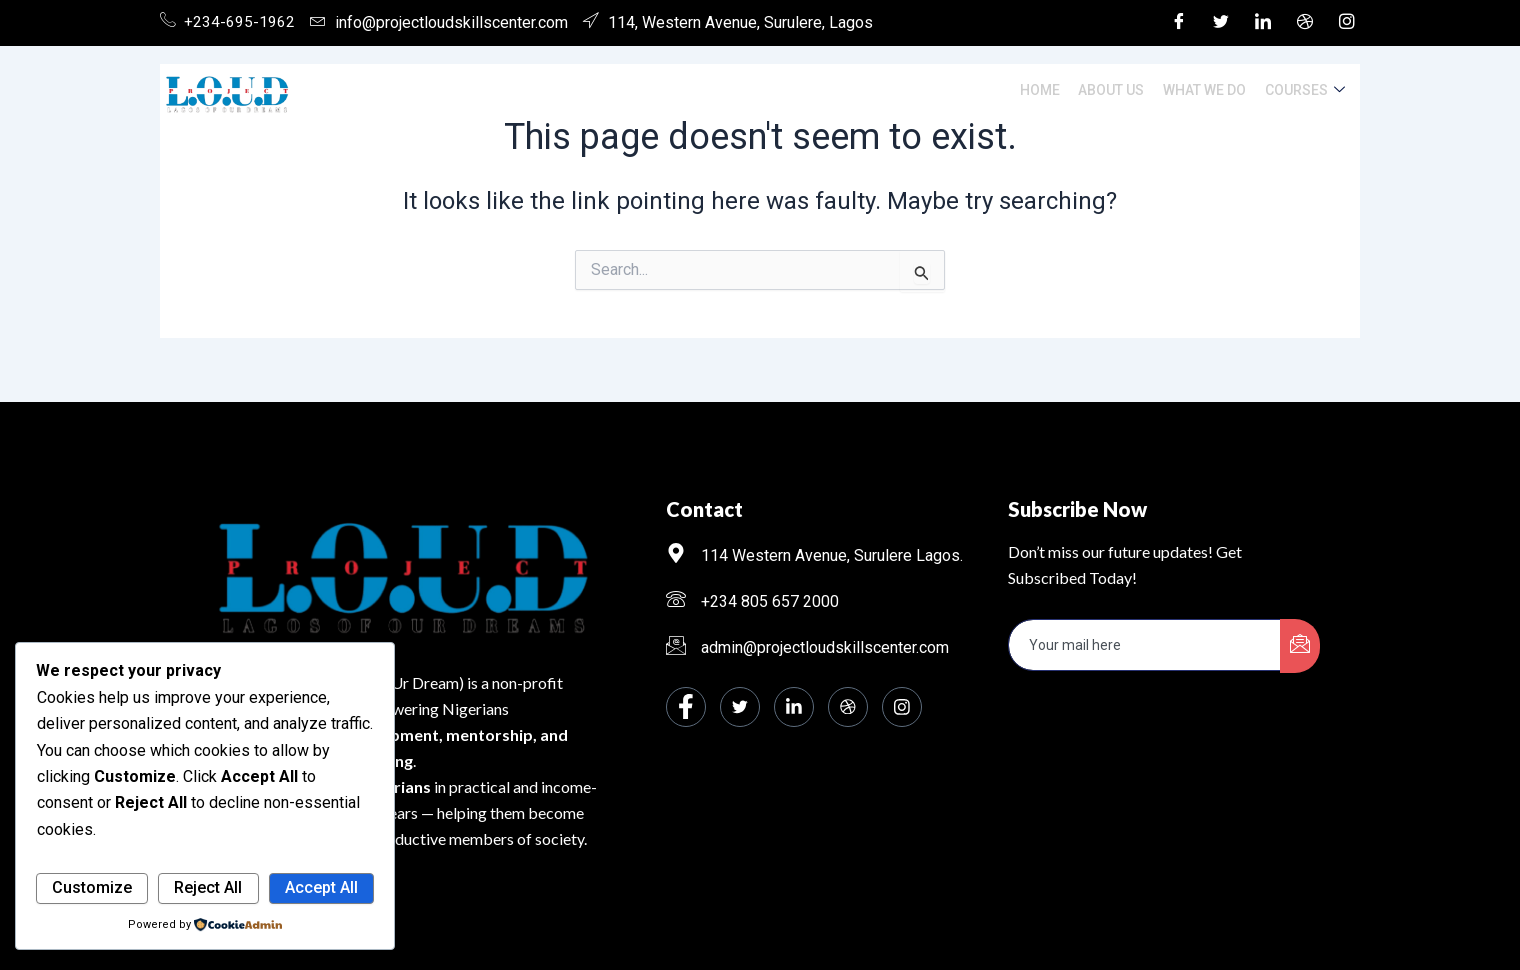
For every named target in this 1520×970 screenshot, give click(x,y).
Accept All (321, 887)
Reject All (208, 887)
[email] (1145, 645)
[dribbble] (848, 707)
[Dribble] (1305, 23)
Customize (92, 887)
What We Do (1208, 90)
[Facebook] (1179, 23)
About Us (1118, 90)
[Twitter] (1221, 23)
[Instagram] (1347, 23)
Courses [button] (1306, 91)
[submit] (1300, 646)
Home (1049, 90)
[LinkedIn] (1263, 23)
